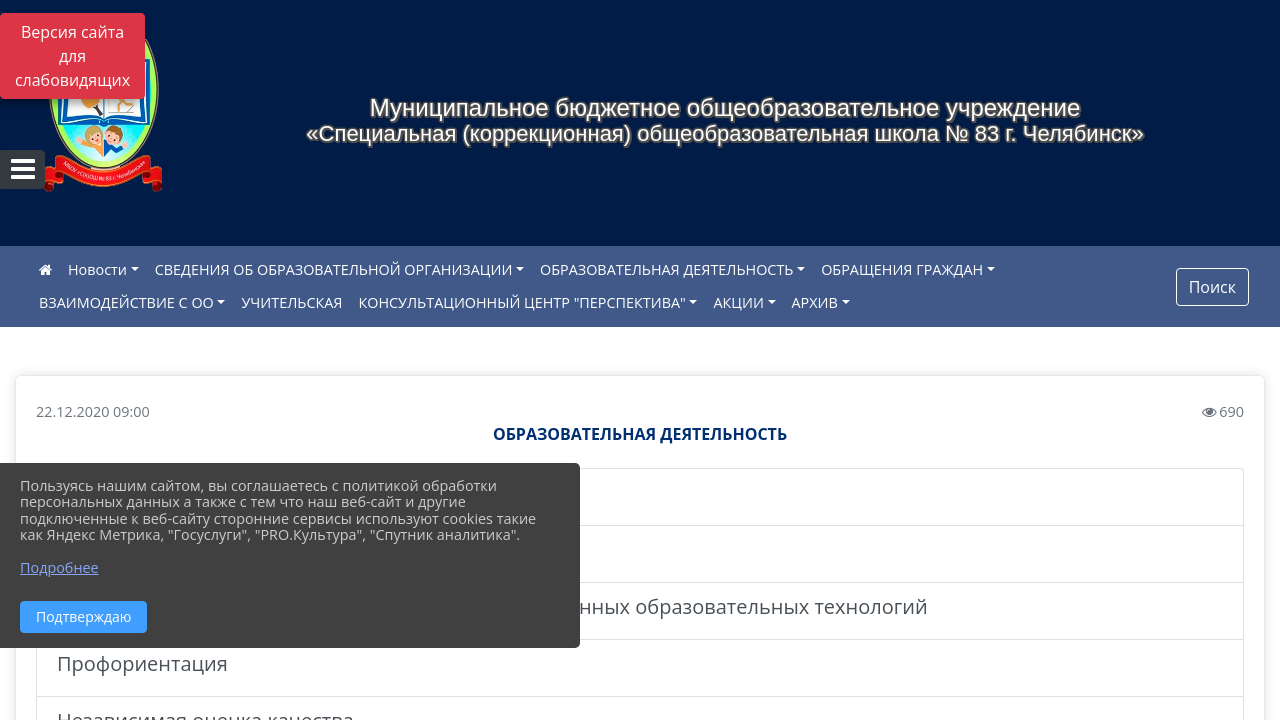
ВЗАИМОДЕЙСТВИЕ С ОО (126, 302)
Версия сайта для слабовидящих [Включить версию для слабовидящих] (72, 56)
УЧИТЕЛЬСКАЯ (291, 302)
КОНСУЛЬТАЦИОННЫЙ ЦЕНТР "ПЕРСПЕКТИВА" (521, 302)
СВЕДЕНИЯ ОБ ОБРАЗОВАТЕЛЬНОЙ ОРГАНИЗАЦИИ (334, 269)
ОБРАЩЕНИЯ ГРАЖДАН (902, 269)
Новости (97, 269)
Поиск (1212, 287)
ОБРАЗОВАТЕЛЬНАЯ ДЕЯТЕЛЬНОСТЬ (666, 269)
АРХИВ (815, 302)
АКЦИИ (738, 302)
